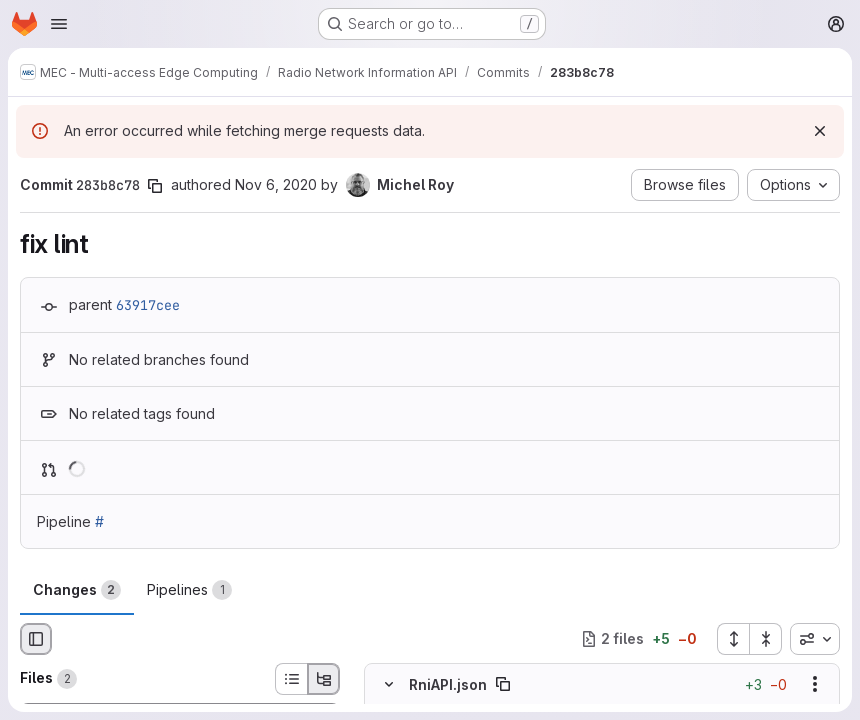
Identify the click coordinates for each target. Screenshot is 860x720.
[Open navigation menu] (59, 24)
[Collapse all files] (766, 639)
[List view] (291, 679)
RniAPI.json (448, 683)
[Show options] (815, 684)
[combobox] (815, 639)
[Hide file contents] (389, 684)
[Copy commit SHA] (155, 186)
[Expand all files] (733, 639)
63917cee (148, 305)
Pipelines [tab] (189, 590)
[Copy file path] (503, 684)
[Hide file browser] (36, 639)
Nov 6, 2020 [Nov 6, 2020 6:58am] (276, 184)
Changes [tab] (77, 590)
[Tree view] (324, 679)
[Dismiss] (820, 131)
